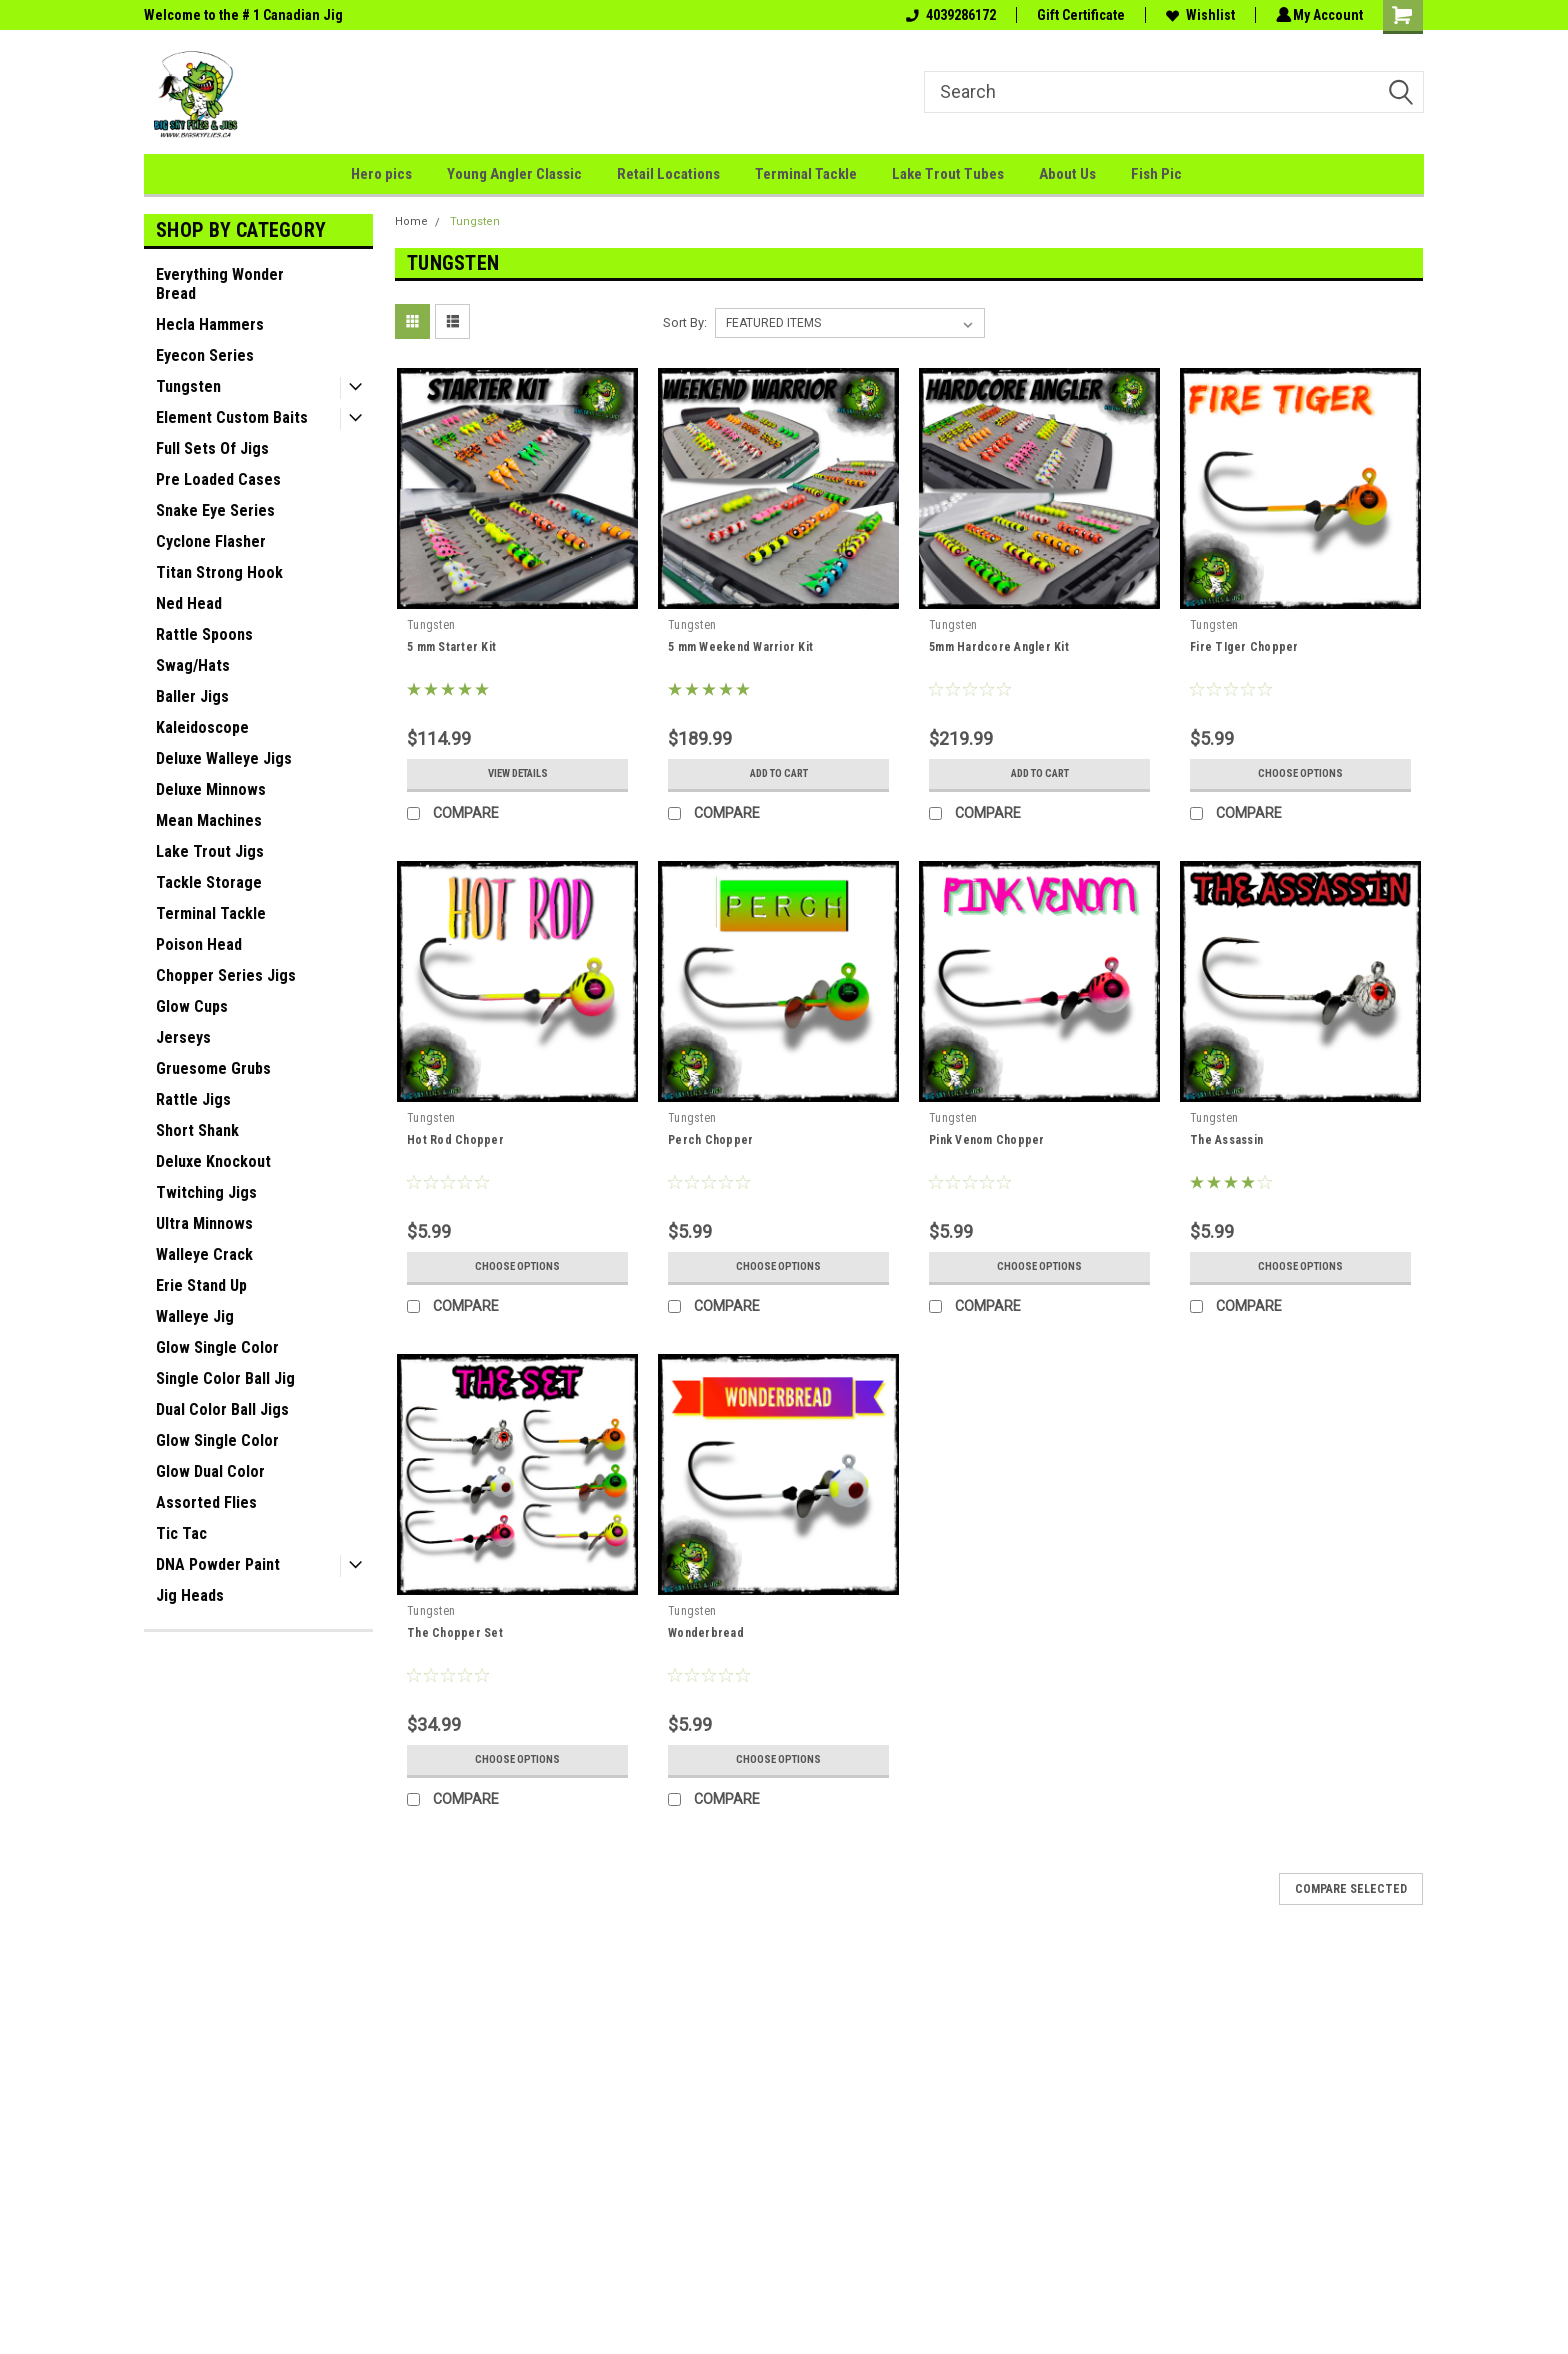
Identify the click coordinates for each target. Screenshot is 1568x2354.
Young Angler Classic (514, 174)
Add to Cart (778, 774)
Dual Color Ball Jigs (222, 1409)
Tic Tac (181, 1533)
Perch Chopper (710, 1140)
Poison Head (199, 944)
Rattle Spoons (204, 634)
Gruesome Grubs (213, 1068)
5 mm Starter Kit (451, 647)
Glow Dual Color (210, 1471)
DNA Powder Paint (218, 1564)
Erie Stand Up (201, 1285)
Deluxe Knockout (213, 1161)
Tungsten (188, 386)
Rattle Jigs (193, 1099)
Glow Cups (192, 1006)
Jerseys (183, 1037)
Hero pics (381, 174)
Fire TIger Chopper (1244, 647)
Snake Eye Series (215, 510)
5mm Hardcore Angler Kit (999, 647)
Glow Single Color (217, 1347)
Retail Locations (668, 174)
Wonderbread (706, 1633)
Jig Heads (190, 1595)
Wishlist (1197, 15)
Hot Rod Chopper (455, 1140)
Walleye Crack (204, 1254)
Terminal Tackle (806, 174)
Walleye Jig (195, 1316)
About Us (1067, 174)
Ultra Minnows (204, 1223)
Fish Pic (1156, 174)
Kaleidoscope (202, 727)
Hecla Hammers (210, 324)
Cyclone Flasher (211, 541)
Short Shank (197, 1130)
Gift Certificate (1078, 15)
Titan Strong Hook (219, 572)
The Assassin (1226, 1140)
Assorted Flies (206, 1502)
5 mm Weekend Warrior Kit (740, 647)
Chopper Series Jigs (226, 975)
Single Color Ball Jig (225, 1378)
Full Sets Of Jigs (212, 448)
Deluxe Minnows (211, 789)
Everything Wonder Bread (220, 284)
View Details (518, 774)
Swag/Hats (193, 665)
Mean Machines (209, 820)
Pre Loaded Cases (218, 479)
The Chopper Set (455, 1633)
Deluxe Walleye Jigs (224, 758)
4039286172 (948, 15)
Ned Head (189, 603)
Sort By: (685, 322)
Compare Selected (1351, 1889)
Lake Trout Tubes (948, 174)
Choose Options (1301, 774)
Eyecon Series (205, 355)
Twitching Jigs (206, 1192)
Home (411, 221)
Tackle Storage (209, 882)
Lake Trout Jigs (210, 851)
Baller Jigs (192, 696)
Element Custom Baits (232, 417)
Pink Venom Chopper (987, 1140)
